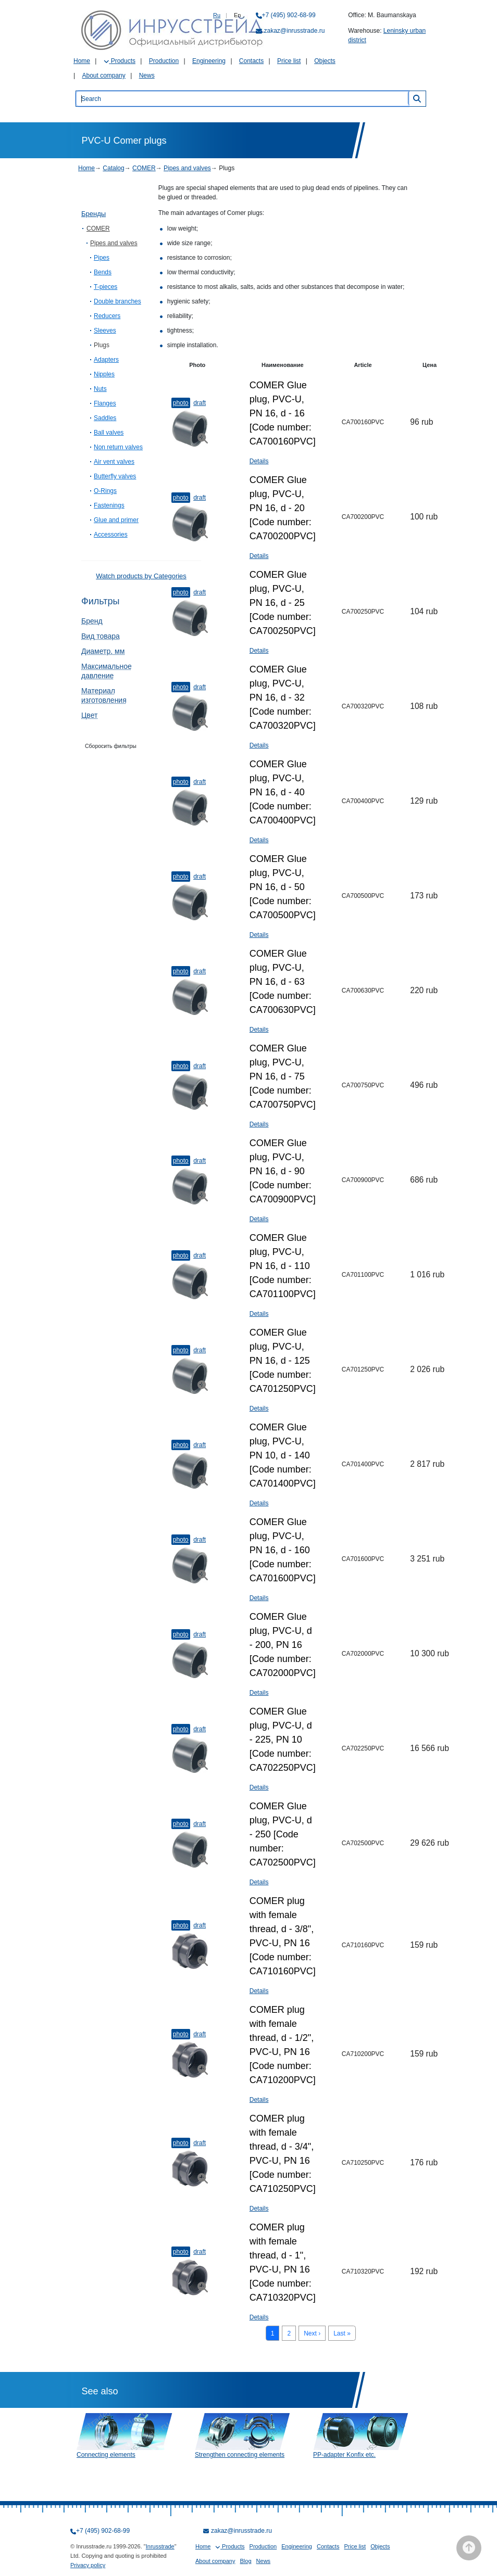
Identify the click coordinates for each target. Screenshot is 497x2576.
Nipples (104, 374)
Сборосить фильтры (110, 746)
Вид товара (100, 636)
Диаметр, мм (103, 651)
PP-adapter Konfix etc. (344, 2454)
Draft (199, 403)
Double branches (117, 301)
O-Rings (105, 490)
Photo (181, 403)
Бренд (92, 621)
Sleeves (105, 330)
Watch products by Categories (141, 576)
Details (259, 461)
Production (164, 61)
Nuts (100, 388)
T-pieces (105, 286)
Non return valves (118, 447)
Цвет (89, 715)
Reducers (107, 316)
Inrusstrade (160, 2546)
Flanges (105, 403)
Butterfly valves (115, 476)
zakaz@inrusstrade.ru (294, 30)
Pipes (101, 257)
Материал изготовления (104, 695)
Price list (289, 61)
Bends (102, 272)
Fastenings (109, 505)
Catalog (113, 168)
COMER (144, 168)
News (147, 75)
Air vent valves (114, 461)
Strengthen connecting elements (239, 2454)
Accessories (111, 534)
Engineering (209, 61)
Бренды (93, 214)
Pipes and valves (187, 168)
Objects (325, 61)
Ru (216, 15)
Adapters (106, 359)
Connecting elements (106, 2454)
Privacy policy (87, 2565)
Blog (246, 2561)
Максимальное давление (106, 671)
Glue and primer (116, 520)
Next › (312, 2333)
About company (103, 75)
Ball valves (108, 432)
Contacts (251, 61)
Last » (342, 2333)
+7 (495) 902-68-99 (289, 15)
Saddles (105, 418)
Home (81, 61)
